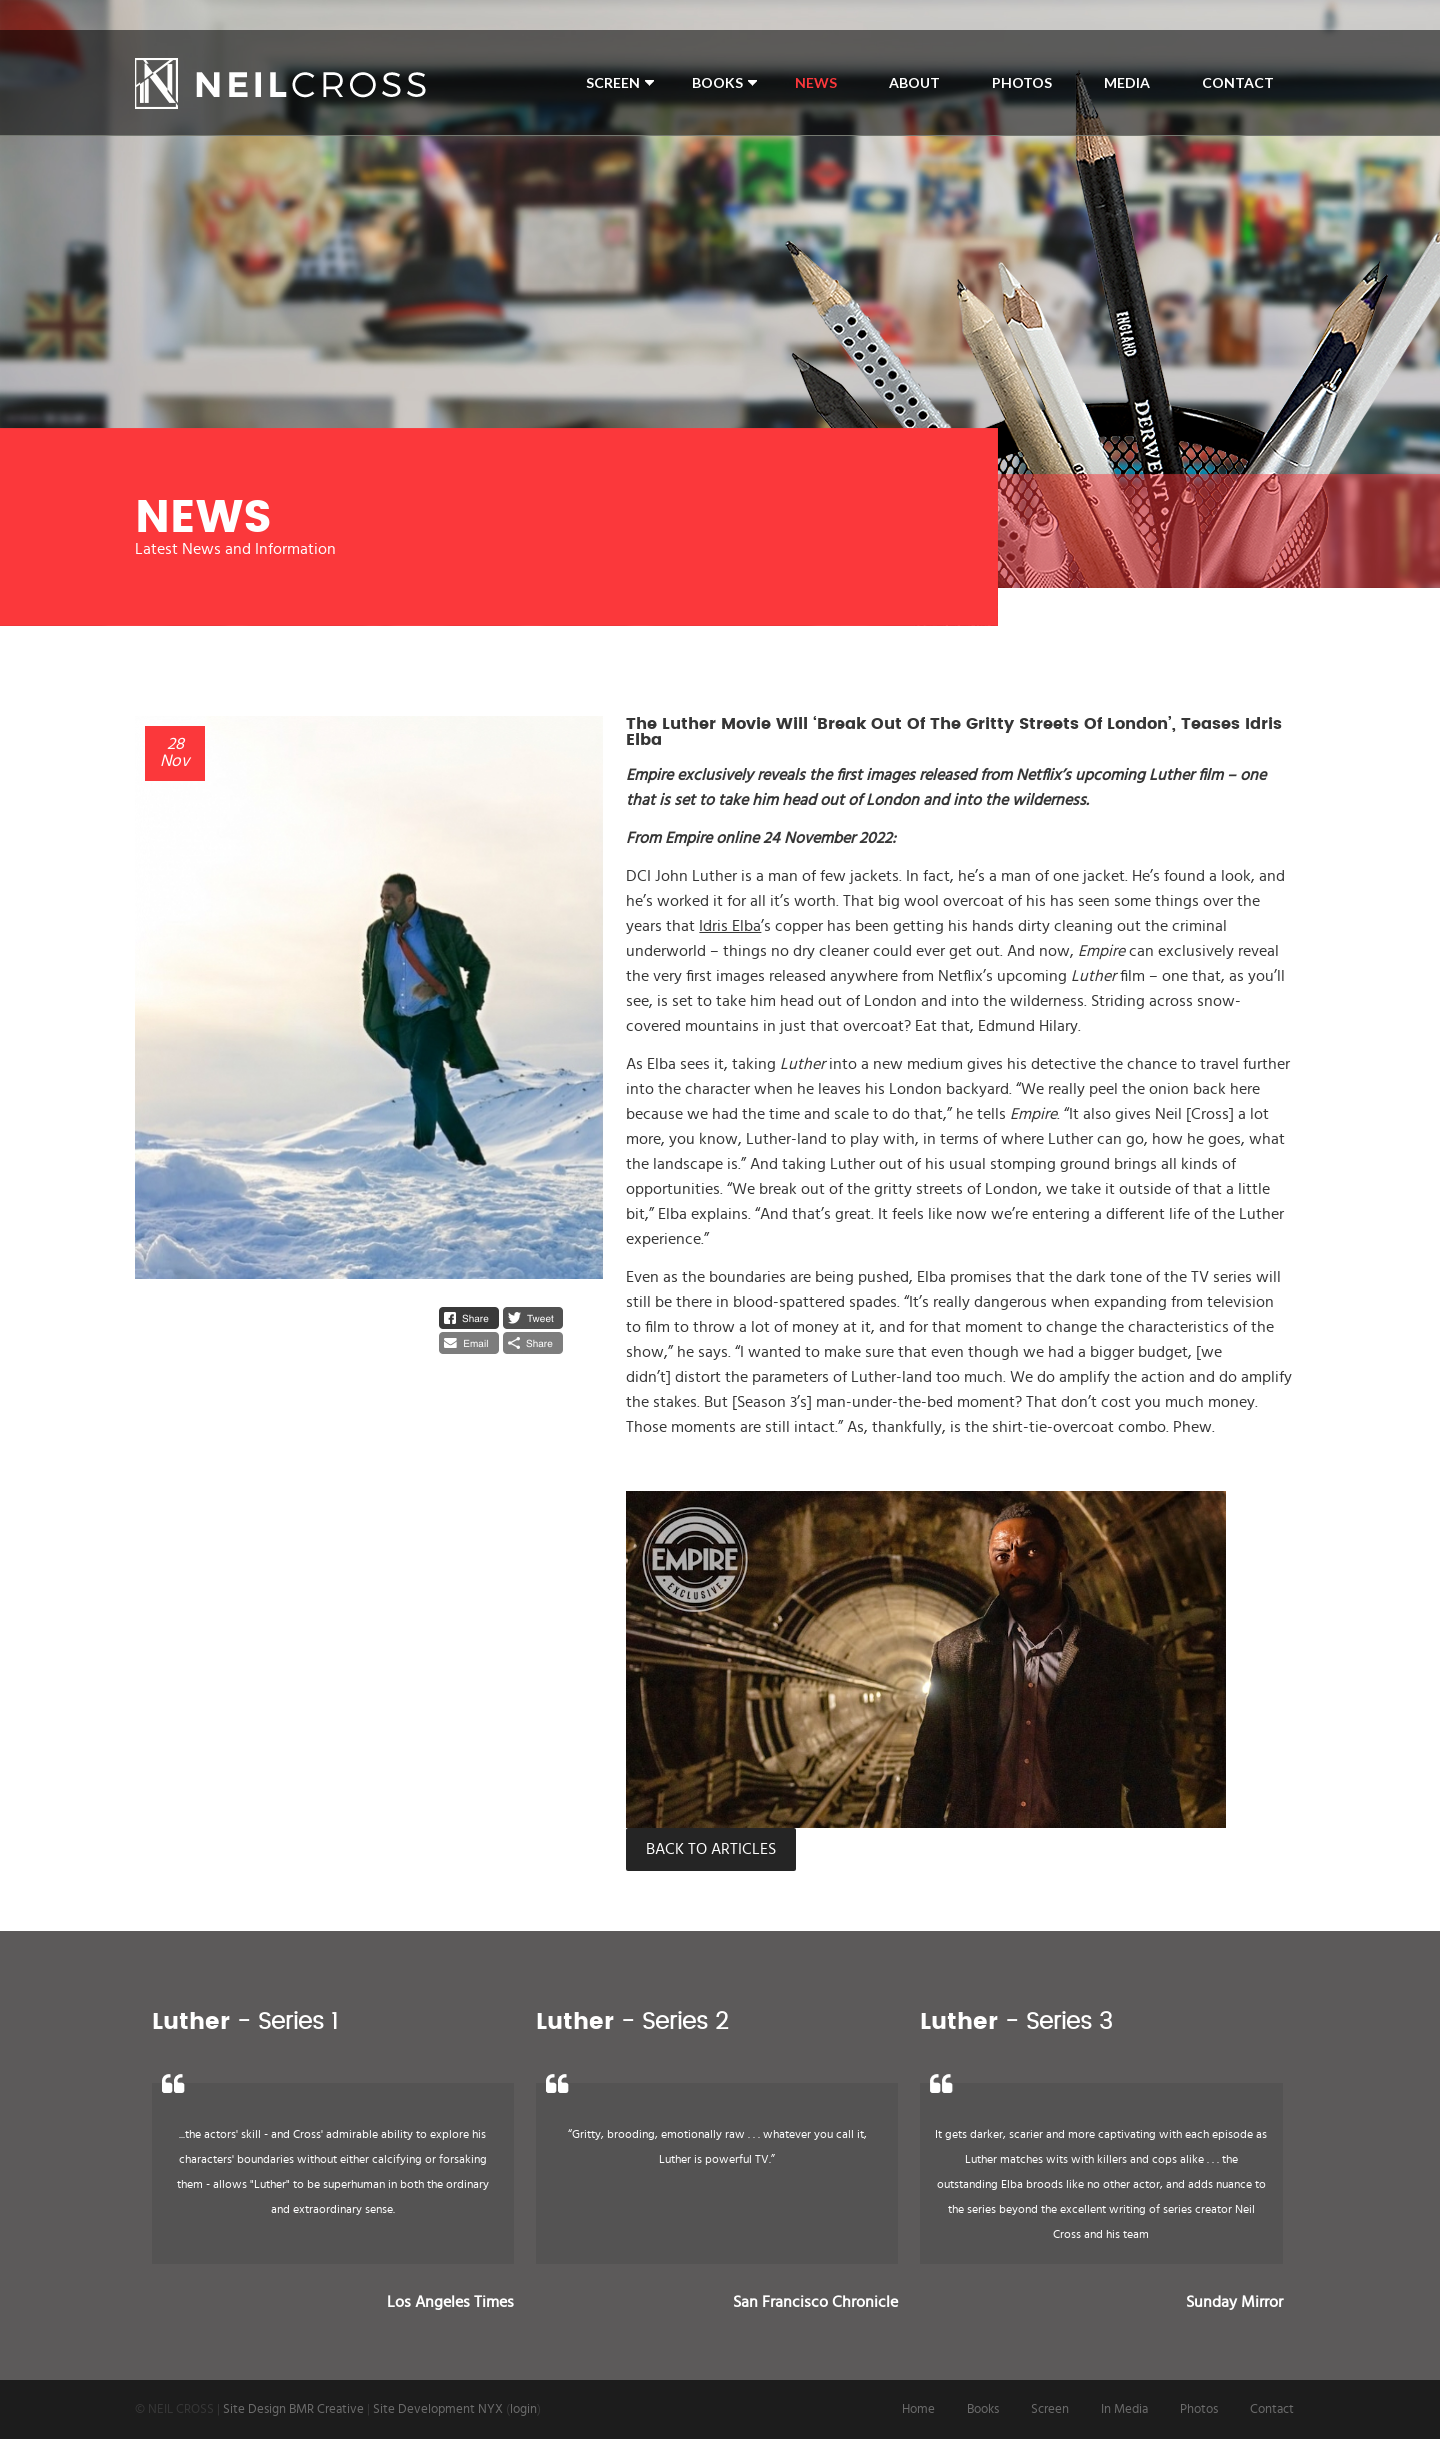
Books (717, 82)
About (914, 82)
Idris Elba (730, 926)
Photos (1022, 82)
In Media (1124, 2409)
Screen (613, 82)
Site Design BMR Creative (293, 2409)
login (523, 2409)
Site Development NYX (438, 2409)
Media (1127, 82)
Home (918, 2409)
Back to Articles (711, 1849)
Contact (1238, 82)
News (816, 82)
